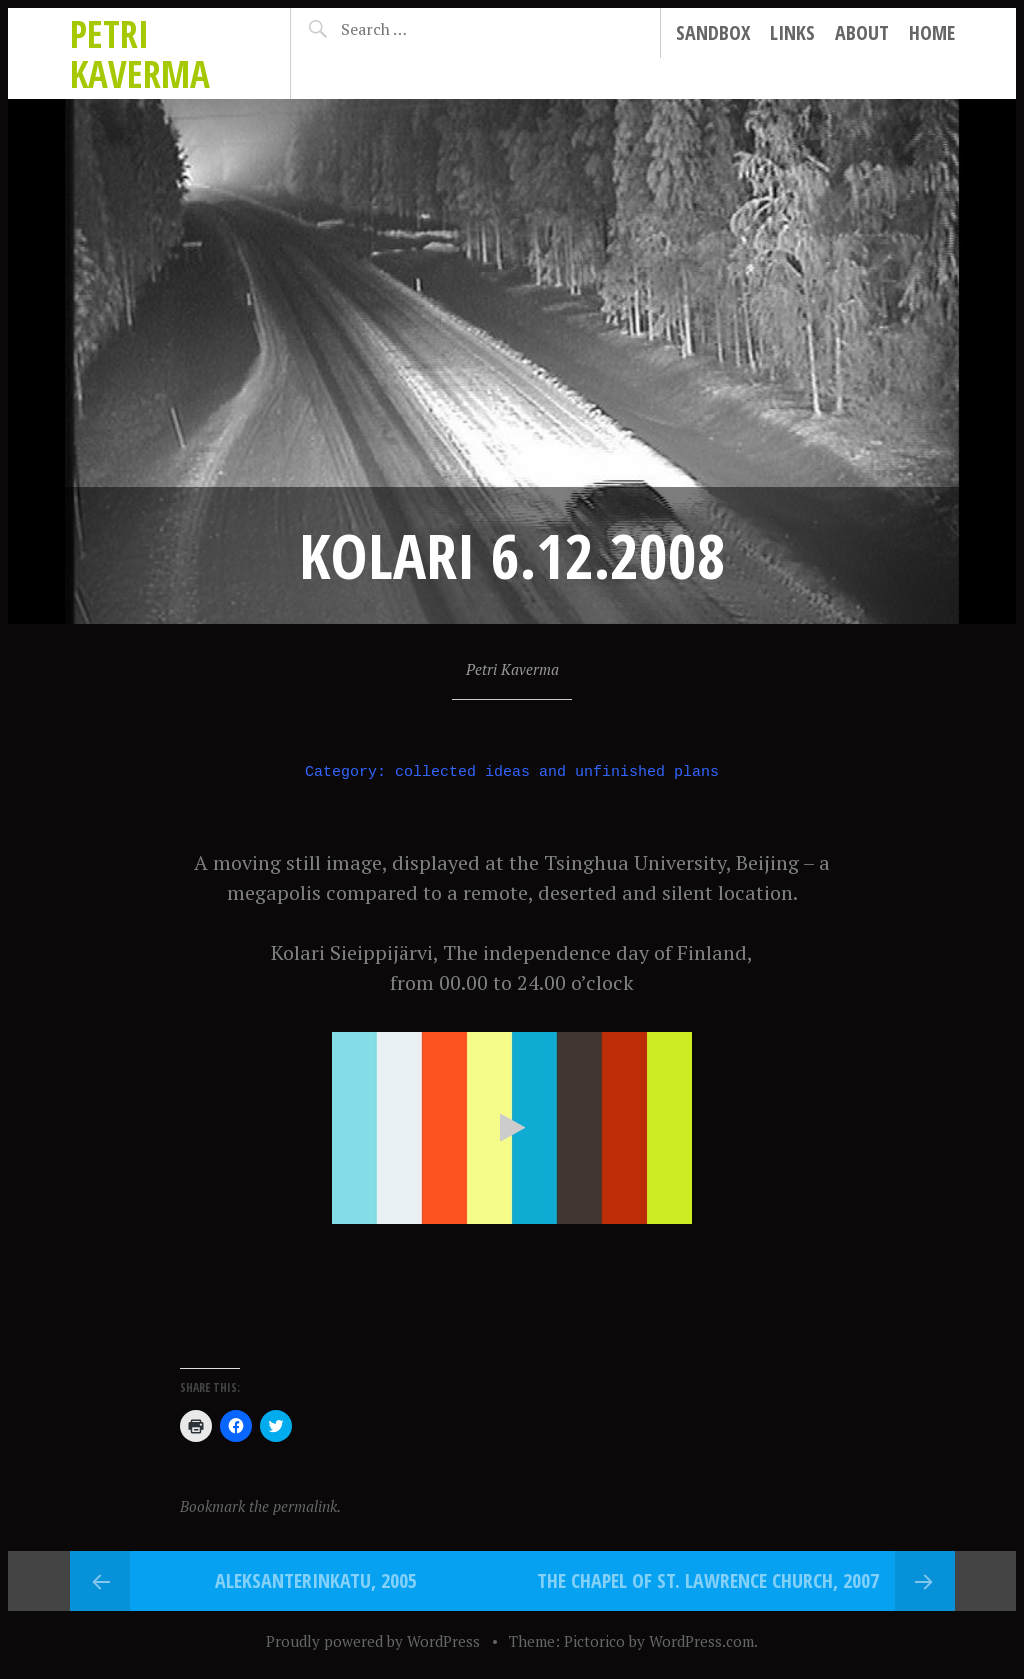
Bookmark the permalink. (260, 1506)
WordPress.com (701, 1641)
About (862, 32)
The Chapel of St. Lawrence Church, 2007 (708, 1580)
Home (932, 32)
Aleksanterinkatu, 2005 (316, 1580)
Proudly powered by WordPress (373, 1641)
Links (792, 32)
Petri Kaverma (140, 53)
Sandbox (713, 32)
